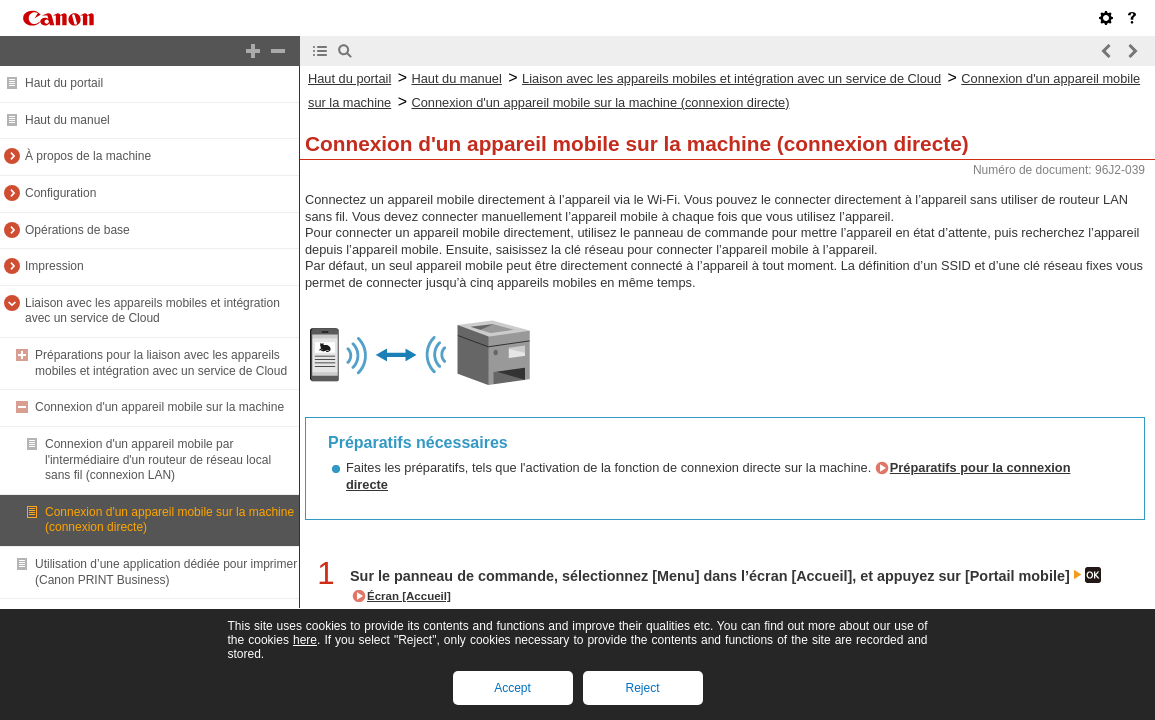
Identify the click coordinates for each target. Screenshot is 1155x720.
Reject (642, 688)
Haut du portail (64, 83)
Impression (54, 266)
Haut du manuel (67, 120)
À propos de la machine (88, 156)
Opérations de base (77, 230)
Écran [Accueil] (409, 596)
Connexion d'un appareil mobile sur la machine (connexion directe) (600, 102)
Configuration (60, 193)
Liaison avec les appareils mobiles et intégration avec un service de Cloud (152, 311)
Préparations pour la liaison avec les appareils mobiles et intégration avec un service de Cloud (161, 363)
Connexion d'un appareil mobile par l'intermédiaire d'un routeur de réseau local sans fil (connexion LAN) (158, 459)
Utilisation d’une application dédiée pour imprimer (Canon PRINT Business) (166, 572)
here (305, 640)
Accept (512, 688)
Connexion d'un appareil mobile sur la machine (159, 407)
